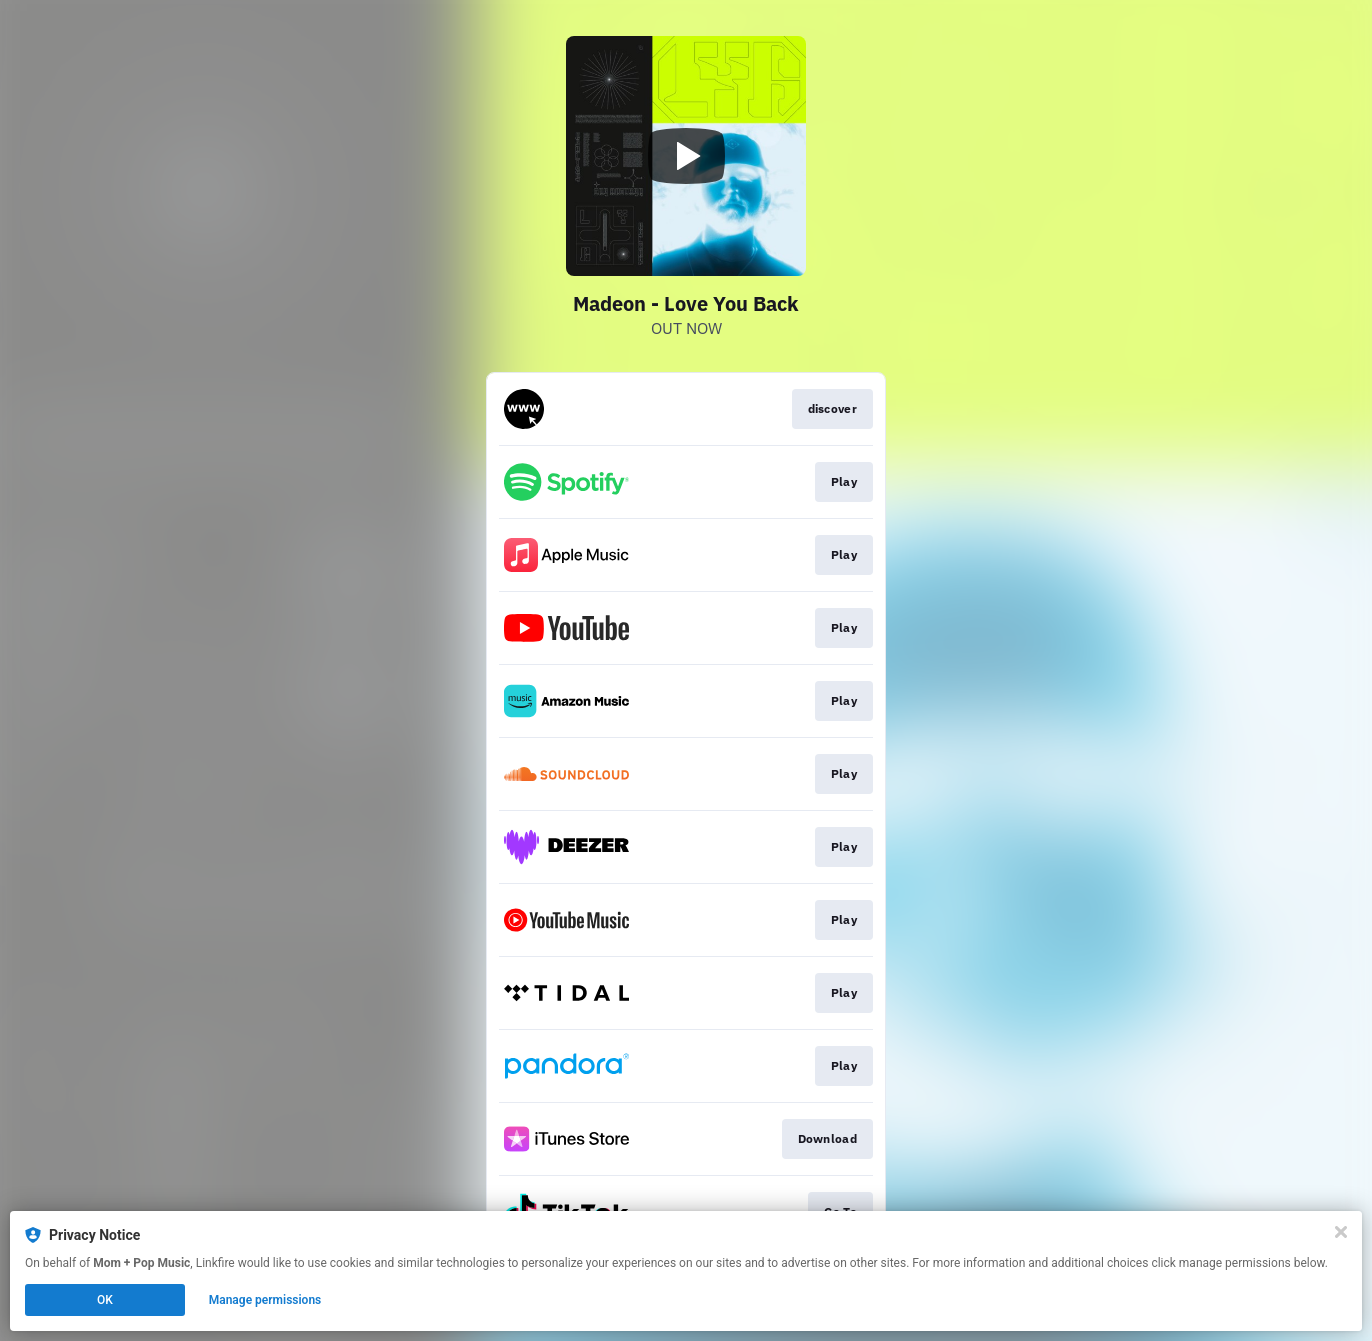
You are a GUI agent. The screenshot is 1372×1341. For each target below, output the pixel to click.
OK (105, 1300)
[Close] (1341, 1232)
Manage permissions (265, 1300)
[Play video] (686, 156)
